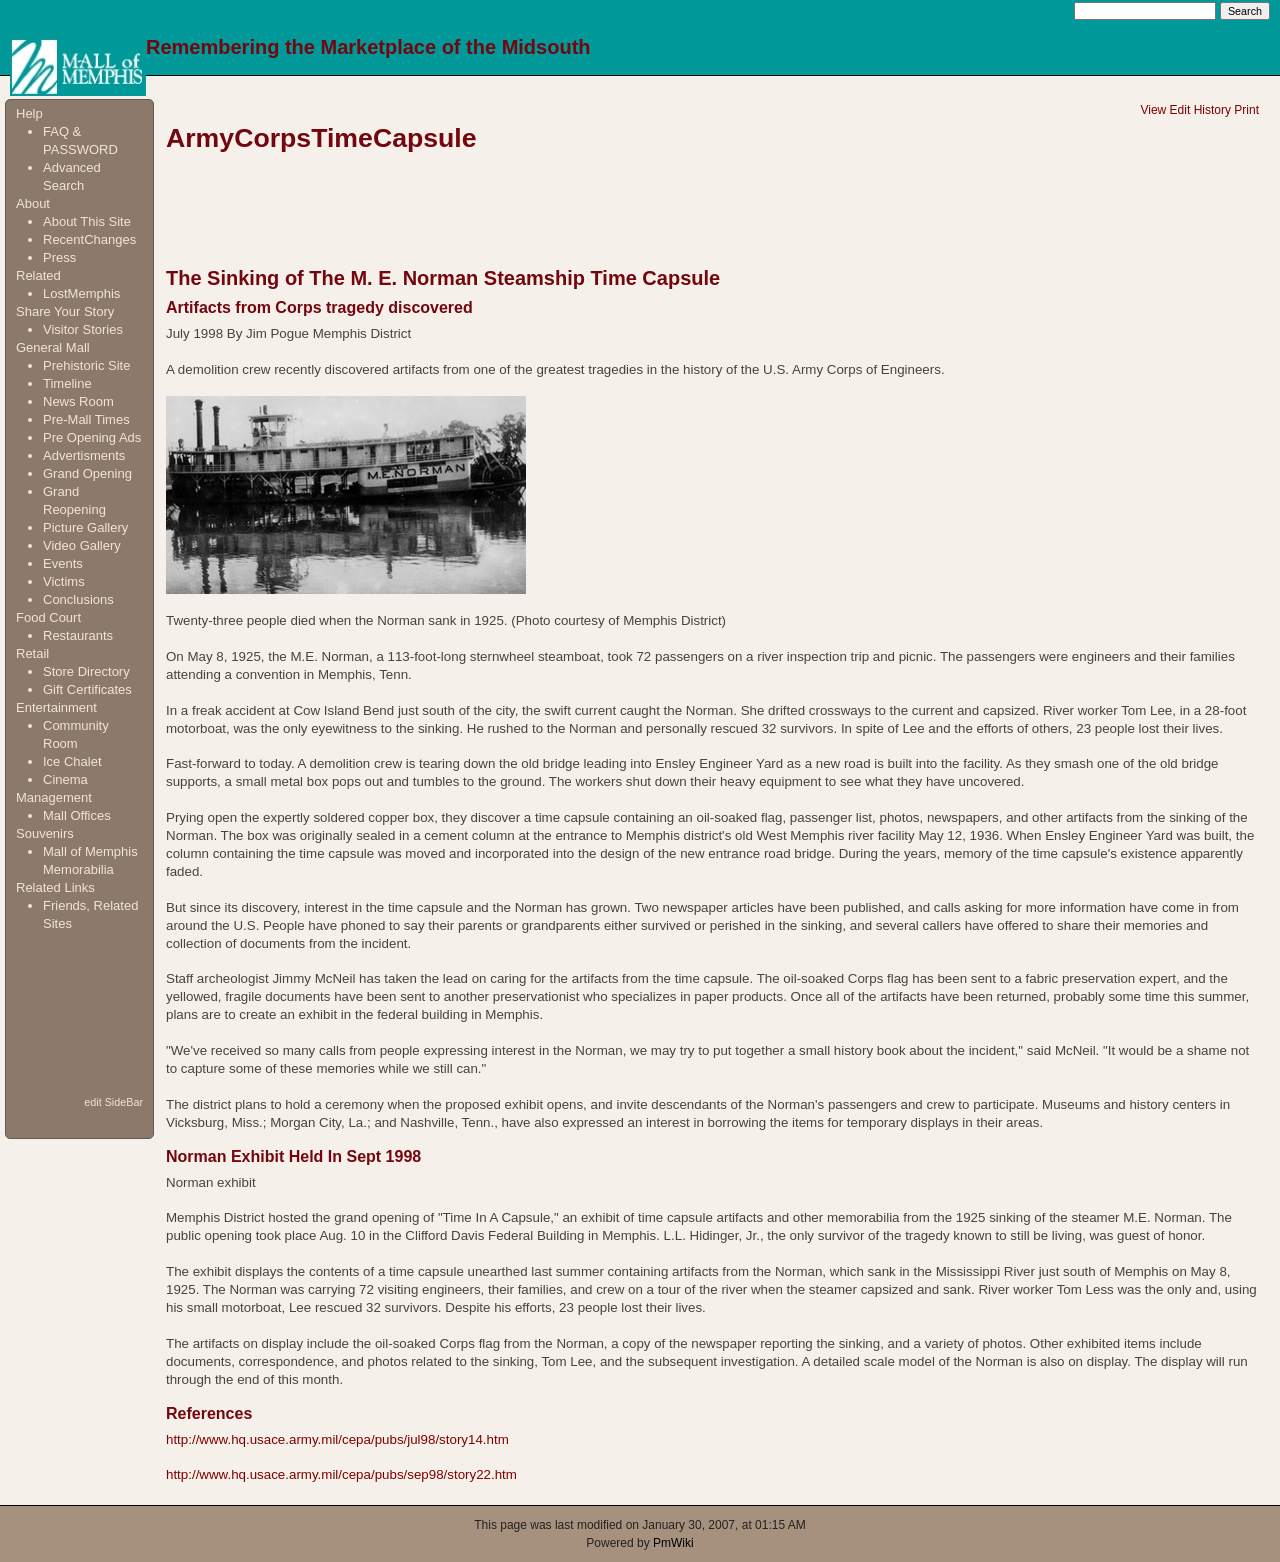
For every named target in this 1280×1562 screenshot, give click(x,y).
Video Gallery (82, 545)
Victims (64, 581)
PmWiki (673, 1543)
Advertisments (84, 455)
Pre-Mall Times (86, 419)
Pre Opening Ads (92, 437)
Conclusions (78, 599)
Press (59, 257)
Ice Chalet (72, 761)
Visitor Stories (83, 329)
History (1212, 110)
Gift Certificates (87, 689)
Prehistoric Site (86, 365)
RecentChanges (89, 239)
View (1153, 110)
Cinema (65, 779)
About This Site (87, 221)
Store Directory (86, 671)
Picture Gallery (85, 527)
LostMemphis (81, 293)
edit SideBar (113, 1102)
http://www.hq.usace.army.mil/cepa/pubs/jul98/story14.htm (337, 1439)
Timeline (67, 383)
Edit (1180, 110)
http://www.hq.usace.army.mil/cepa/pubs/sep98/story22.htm (341, 1474)
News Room (78, 401)
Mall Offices (77, 815)
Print (1246, 110)
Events (63, 563)
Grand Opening (87, 473)
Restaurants (78, 635)
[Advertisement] (78, 1012)
